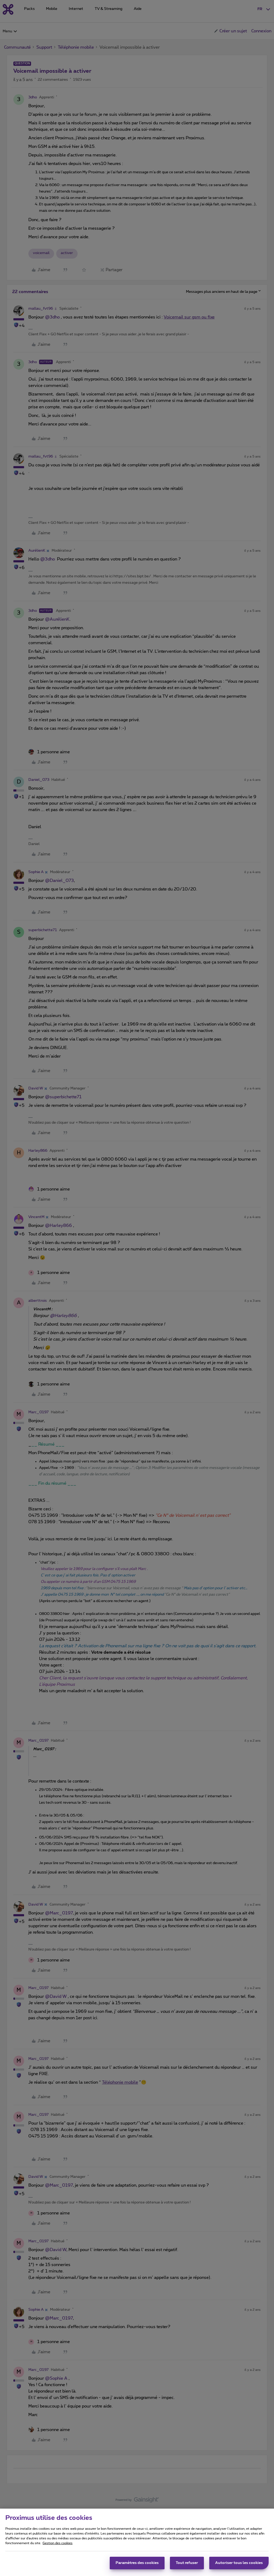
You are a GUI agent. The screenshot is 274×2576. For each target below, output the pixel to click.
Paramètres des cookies (137, 2563)
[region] (137, 2542)
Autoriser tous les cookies (239, 2563)
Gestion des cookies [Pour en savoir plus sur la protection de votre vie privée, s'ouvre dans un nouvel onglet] (58, 2543)
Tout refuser (187, 2563)
